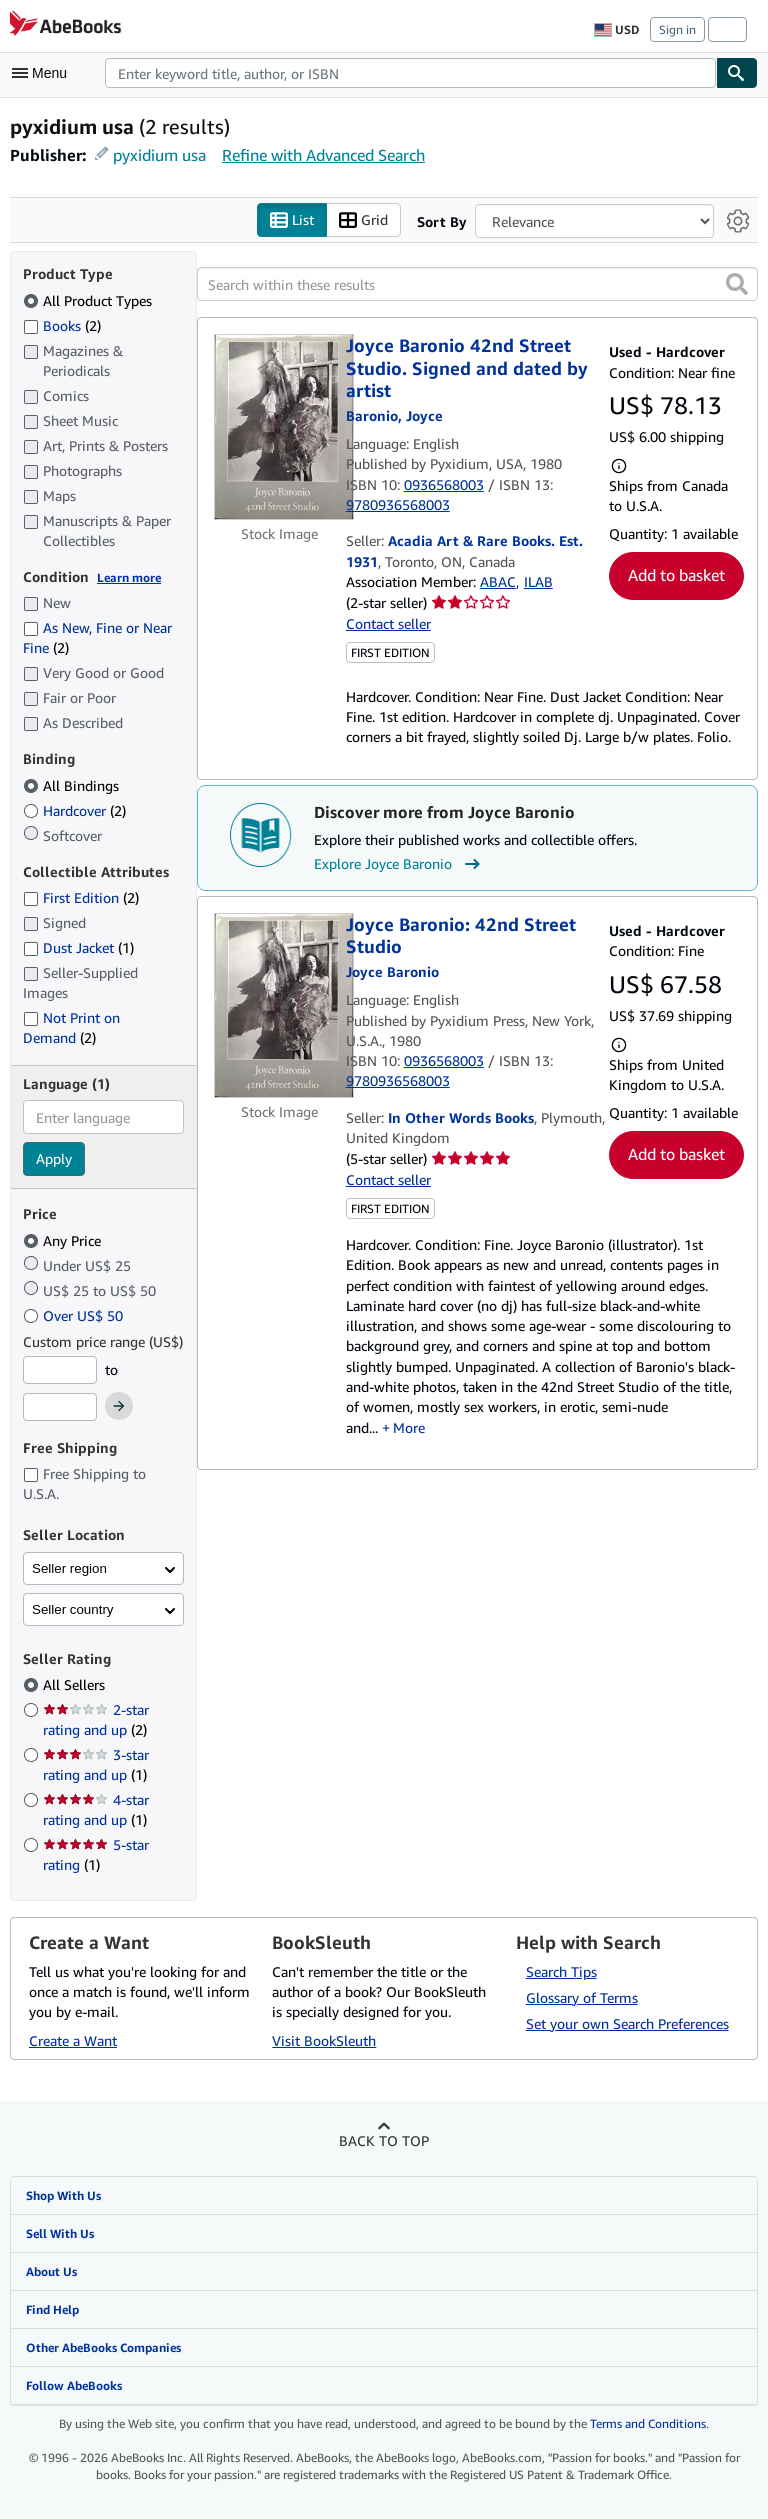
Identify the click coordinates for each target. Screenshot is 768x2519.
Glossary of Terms (582, 1997)
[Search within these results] (477, 284)
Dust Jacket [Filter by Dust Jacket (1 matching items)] (78, 947)
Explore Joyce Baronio (399, 864)
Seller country (73, 1609)
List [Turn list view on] (292, 220)
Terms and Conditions (648, 2423)
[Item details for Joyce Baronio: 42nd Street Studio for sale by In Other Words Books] (280, 1006)
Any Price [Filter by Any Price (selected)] (64, 1240)
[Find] (737, 73)
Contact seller (388, 623)
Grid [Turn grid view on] (363, 220)
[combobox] (410, 73)
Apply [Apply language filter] (54, 1158)
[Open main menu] (44, 73)
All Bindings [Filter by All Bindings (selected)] (73, 785)
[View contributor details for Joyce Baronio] (394, 415)
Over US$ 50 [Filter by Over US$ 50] (75, 1315)
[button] (737, 284)
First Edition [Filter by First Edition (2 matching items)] (81, 897)
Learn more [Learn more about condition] (129, 577)
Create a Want (73, 2040)
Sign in (677, 29)
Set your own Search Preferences (627, 2023)
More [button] (409, 1427)
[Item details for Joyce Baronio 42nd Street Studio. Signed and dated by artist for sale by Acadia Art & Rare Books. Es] (280, 427)
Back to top (384, 2140)
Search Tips (561, 1971)
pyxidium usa (159, 155)
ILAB (538, 581)
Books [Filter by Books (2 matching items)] (62, 325)
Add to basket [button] (676, 575)
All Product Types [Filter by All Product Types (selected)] (89, 300)
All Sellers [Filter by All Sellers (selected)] (76, 1684)
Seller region (69, 1568)
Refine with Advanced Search (323, 155)
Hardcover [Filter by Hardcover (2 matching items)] (74, 810)
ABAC (498, 581)
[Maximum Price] (60, 1407)
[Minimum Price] (60, 1370)
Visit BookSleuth (324, 2040)
